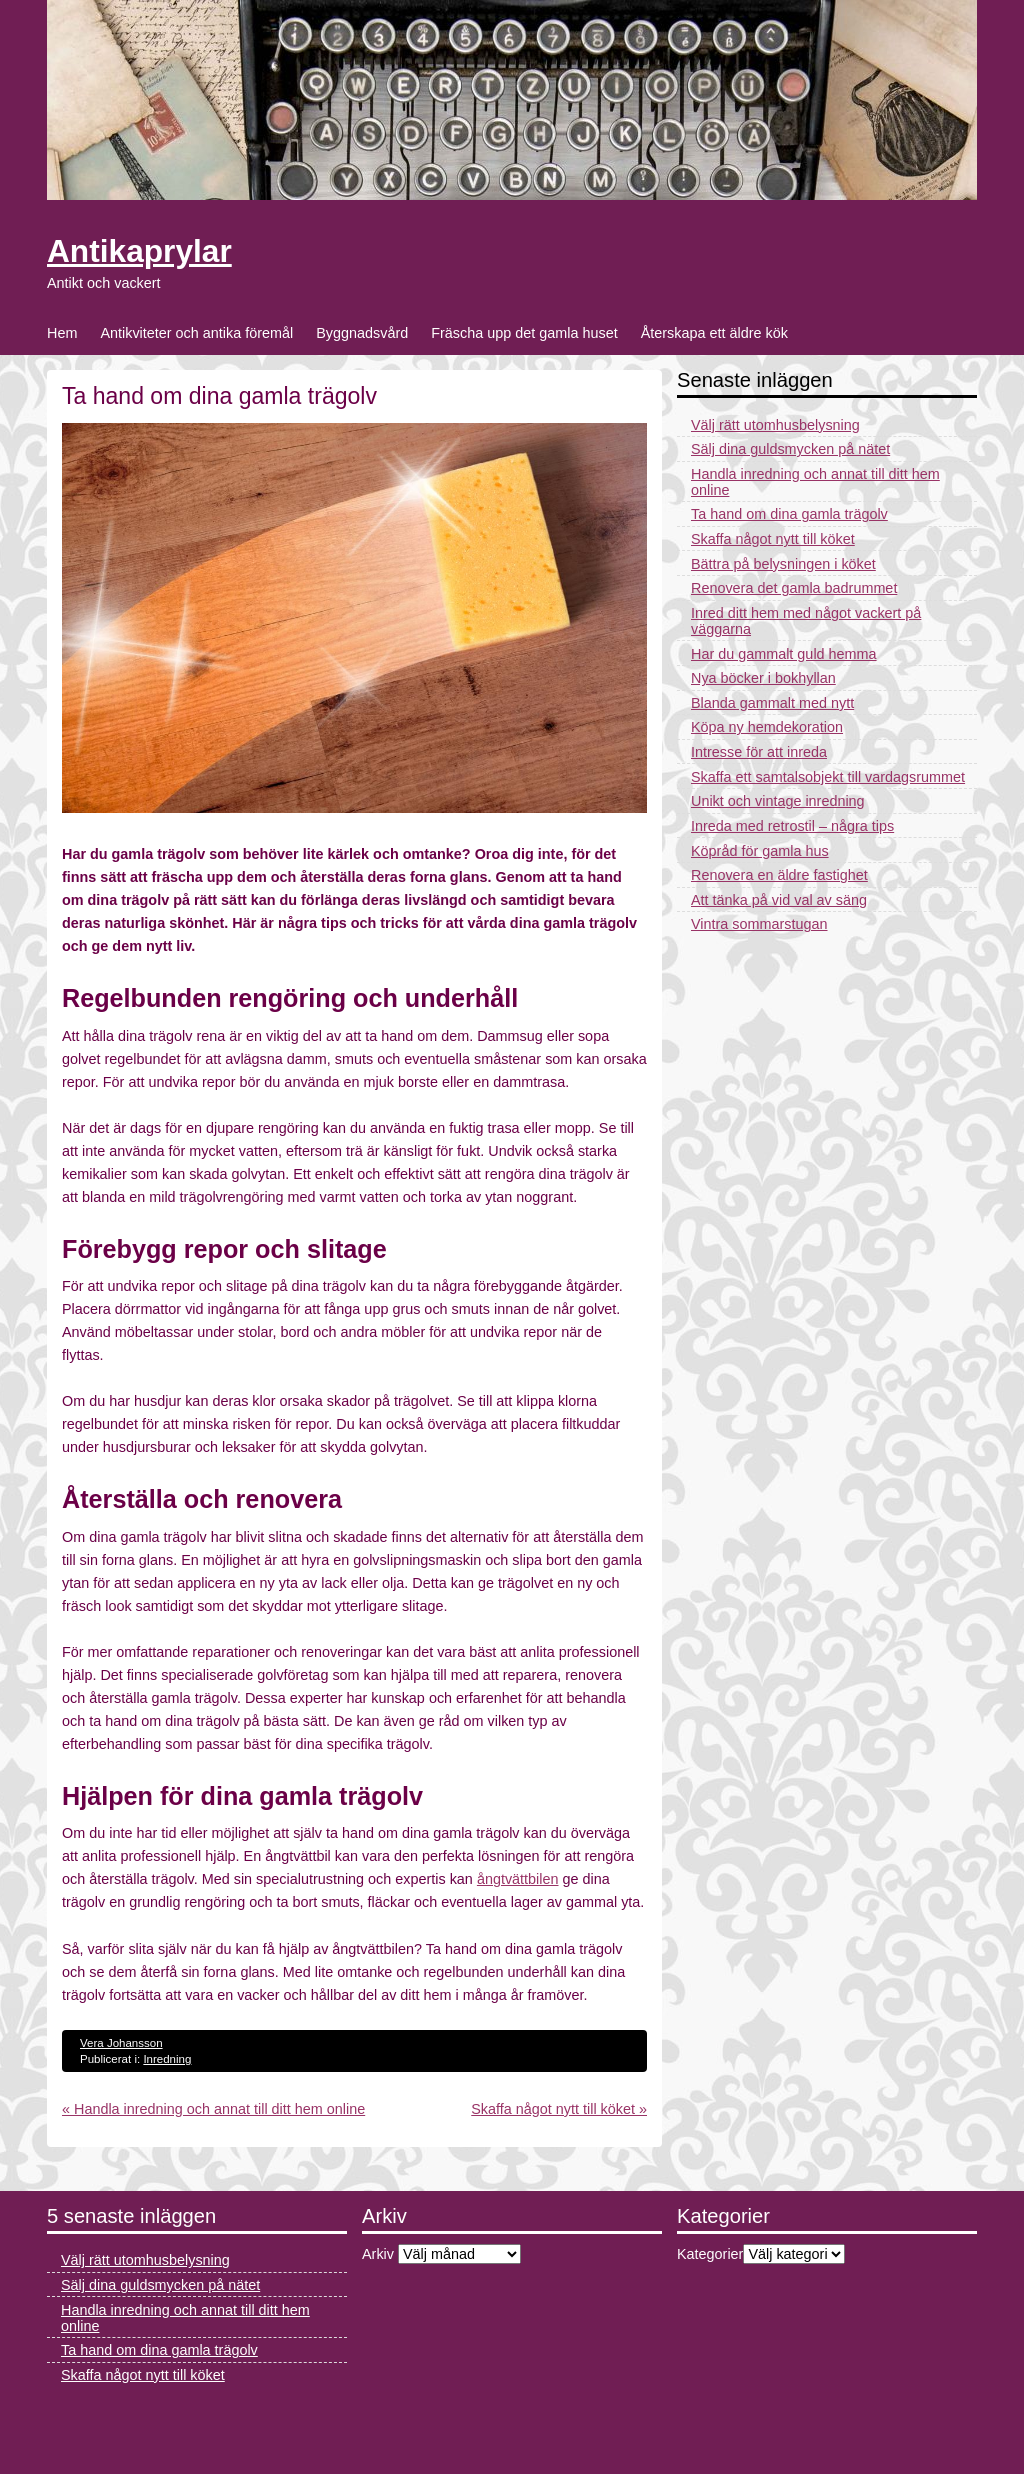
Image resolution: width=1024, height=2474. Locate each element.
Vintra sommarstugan (759, 924)
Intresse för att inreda (759, 752)
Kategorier (710, 2254)
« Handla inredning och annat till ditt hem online (213, 2109)
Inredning (167, 2059)
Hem (62, 333)
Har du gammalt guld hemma (784, 654)
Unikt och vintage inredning (778, 801)
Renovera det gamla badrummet (794, 588)
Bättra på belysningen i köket (783, 564)
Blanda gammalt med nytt (772, 703)
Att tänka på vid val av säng (779, 900)
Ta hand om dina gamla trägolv (789, 514)
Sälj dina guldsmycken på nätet (790, 449)
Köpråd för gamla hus (760, 851)
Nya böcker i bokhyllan (763, 678)
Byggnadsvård (362, 333)
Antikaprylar (139, 251)
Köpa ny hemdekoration (767, 727)
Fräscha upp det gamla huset (524, 333)
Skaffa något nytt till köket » (559, 2109)
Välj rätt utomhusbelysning (775, 425)
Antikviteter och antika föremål (196, 333)
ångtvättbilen (518, 1879)
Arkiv (378, 2254)
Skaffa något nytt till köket (773, 539)
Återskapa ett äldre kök (714, 333)
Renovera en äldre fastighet (779, 875)
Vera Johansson (121, 2043)
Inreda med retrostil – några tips (792, 826)
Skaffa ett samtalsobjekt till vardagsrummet (828, 777)
